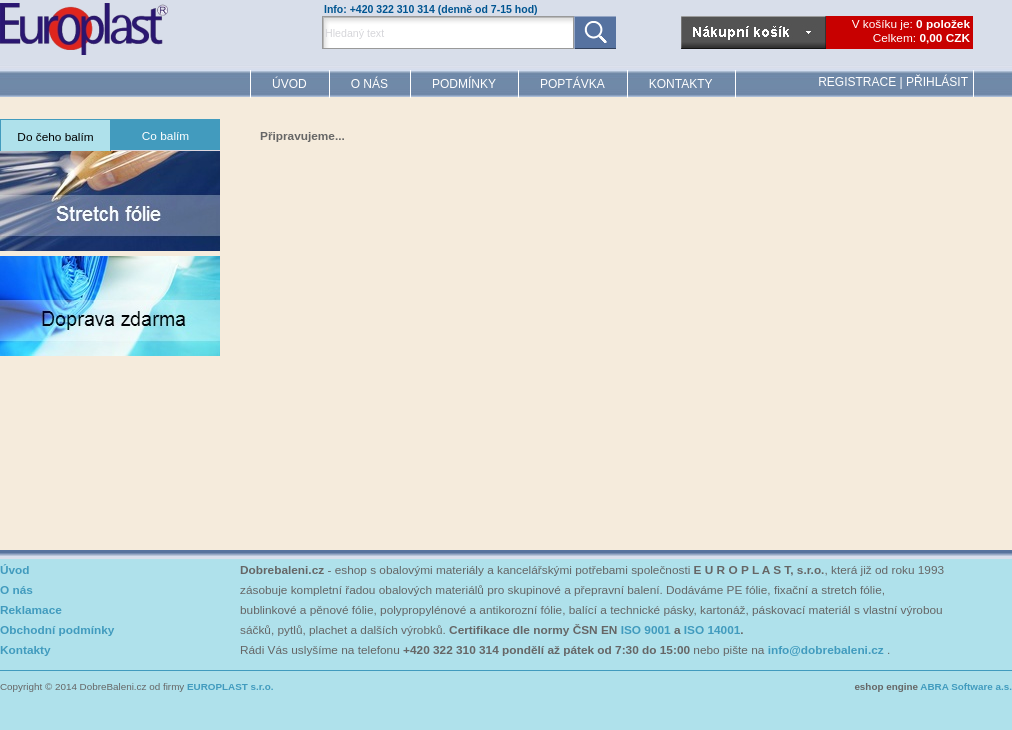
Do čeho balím (55, 137)
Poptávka (572, 84)
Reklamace (31, 610)
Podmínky (464, 84)
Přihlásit (937, 82)
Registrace (857, 82)
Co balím (165, 136)
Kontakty (681, 84)
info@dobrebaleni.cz (826, 650)
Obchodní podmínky (57, 630)
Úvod (289, 84)
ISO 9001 (646, 630)
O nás (369, 84)
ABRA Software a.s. (966, 686)
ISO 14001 (712, 630)
